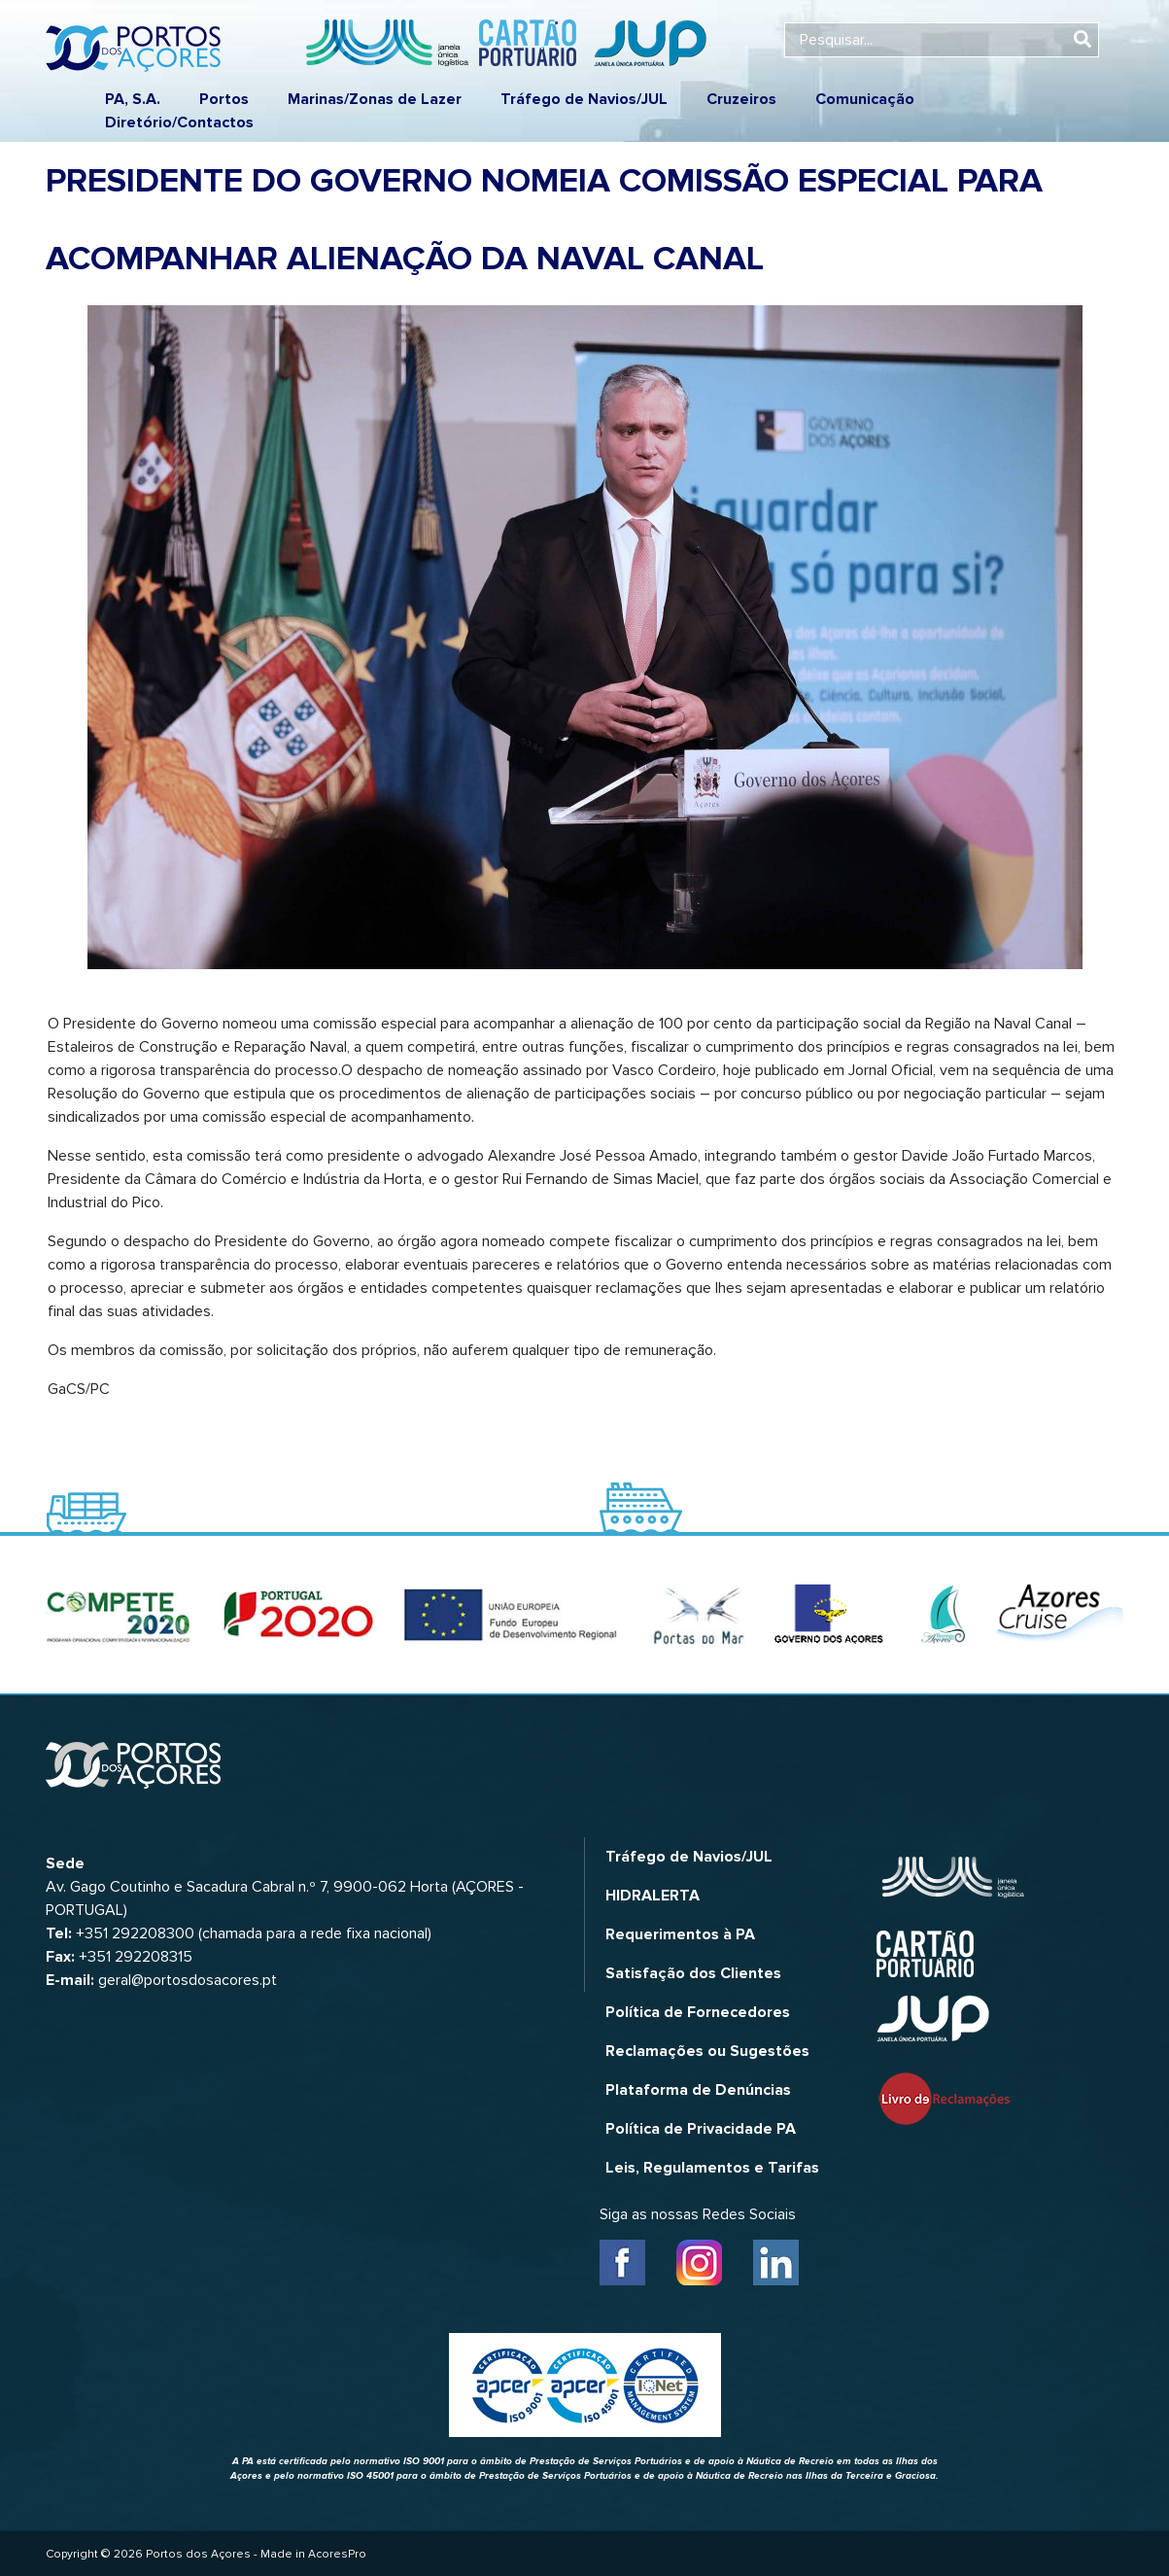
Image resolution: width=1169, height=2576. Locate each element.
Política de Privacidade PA (700, 2129)
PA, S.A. (132, 99)
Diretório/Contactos (179, 122)
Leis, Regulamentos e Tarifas (712, 2167)
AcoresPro (337, 2554)
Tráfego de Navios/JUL (584, 99)
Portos (224, 99)
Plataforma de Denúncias (698, 2090)
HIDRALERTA (652, 1895)
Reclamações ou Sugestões (707, 2051)
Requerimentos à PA (680, 1934)
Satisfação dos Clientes (693, 1973)
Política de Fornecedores (697, 2012)
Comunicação (864, 99)
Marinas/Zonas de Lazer (375, 99)
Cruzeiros (741, 99)
